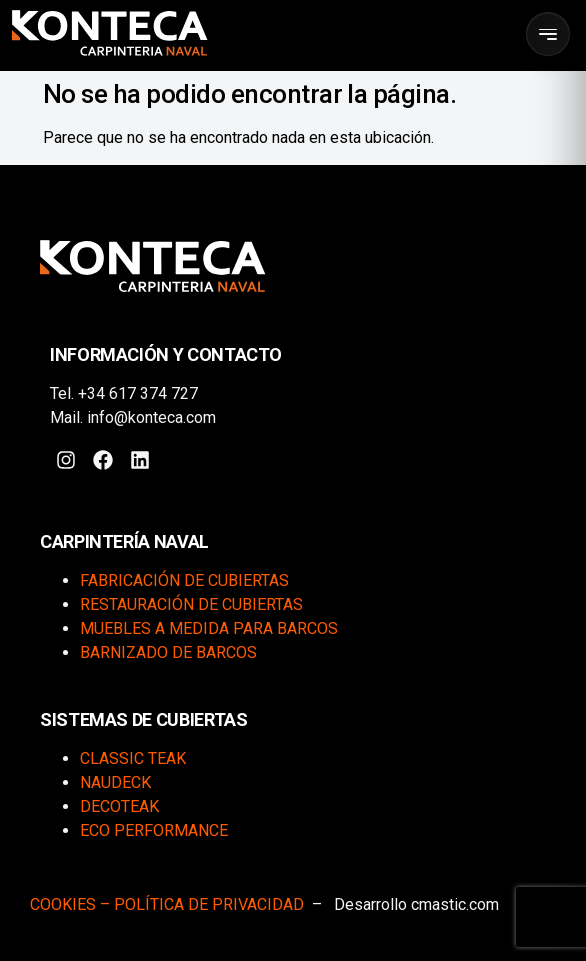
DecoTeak (119, 806)
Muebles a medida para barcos (209, 628)
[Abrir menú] (548, 34)
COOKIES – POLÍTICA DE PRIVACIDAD (167, 904)
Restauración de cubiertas (191, 604)
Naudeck (115, 782)
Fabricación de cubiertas (184, 580)
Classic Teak (133, 758)
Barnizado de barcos (168, 652)
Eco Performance (154, 830)
